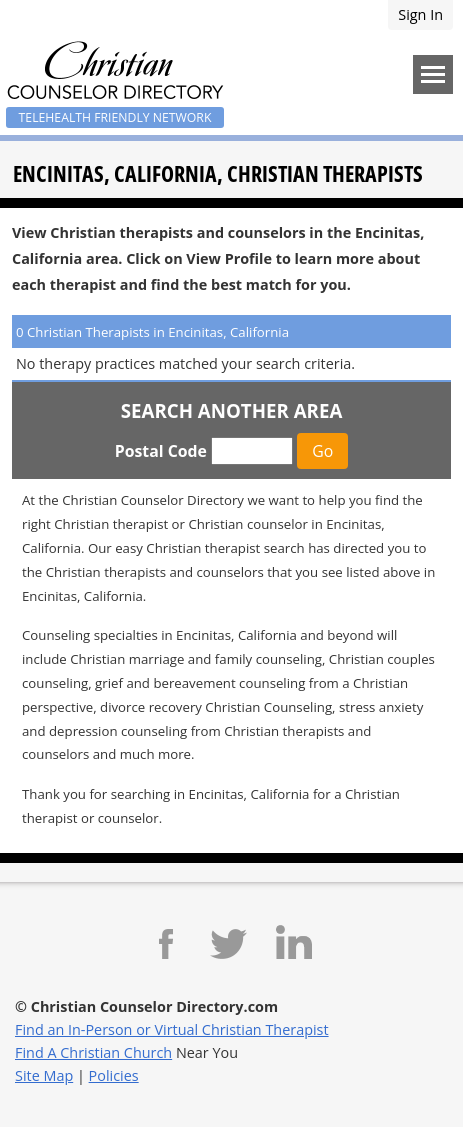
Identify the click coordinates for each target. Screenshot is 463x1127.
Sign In (420, 14)
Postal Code (161, 451)
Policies (114, 1075)
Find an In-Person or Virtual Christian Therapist (172, 1029)
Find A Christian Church (93, 1052)
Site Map (44, 1075)
